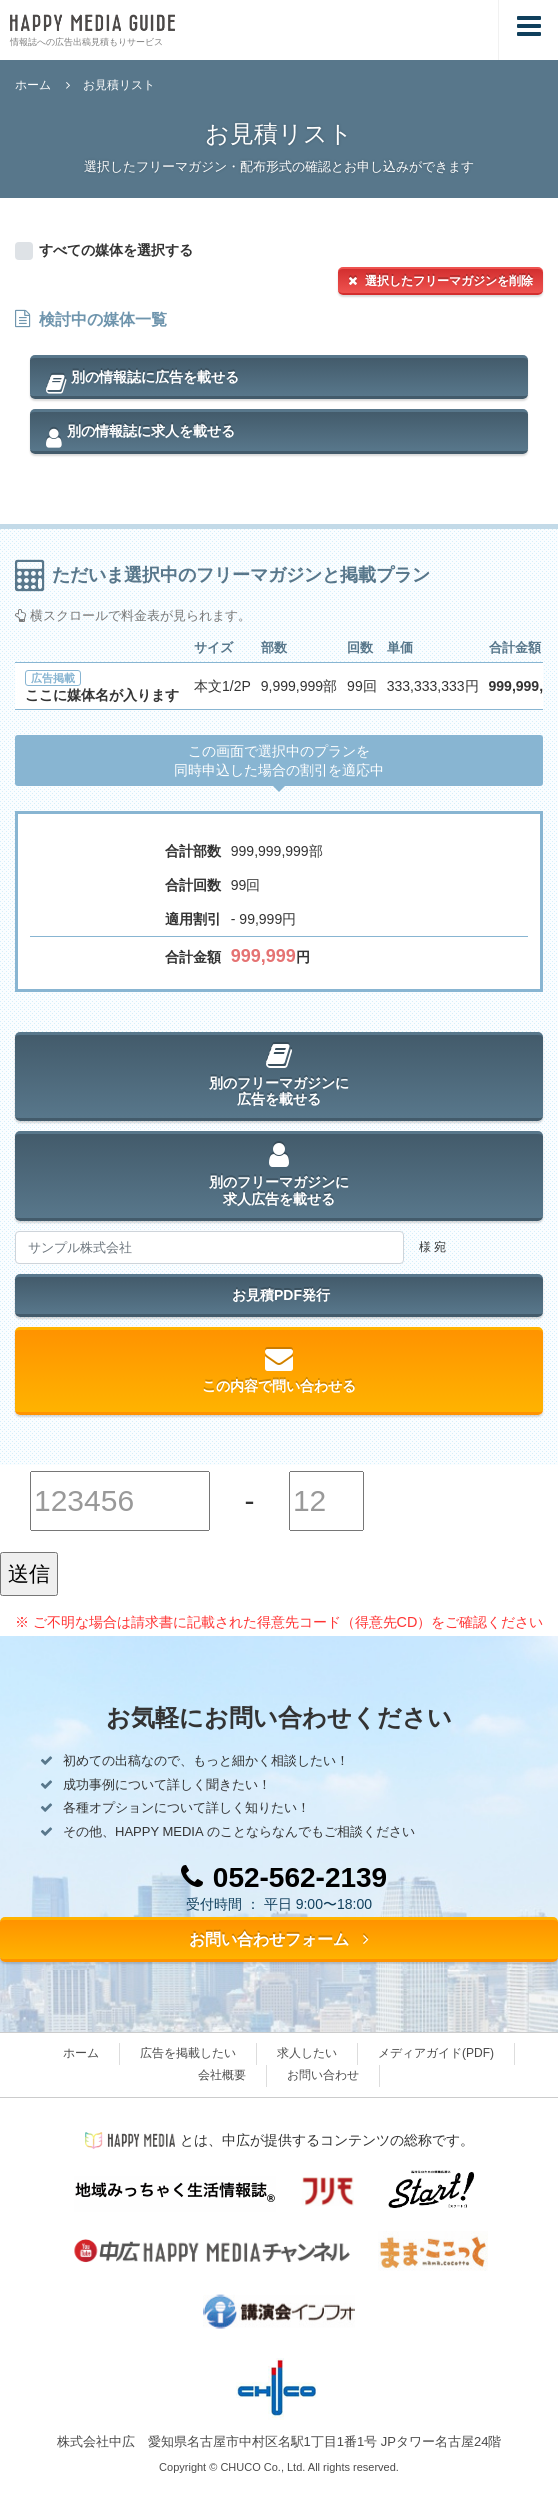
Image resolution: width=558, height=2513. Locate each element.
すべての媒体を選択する (116, 250)
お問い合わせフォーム (279, 1939)
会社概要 (222, 2075)
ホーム (33, 85)
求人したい (307, 2053)
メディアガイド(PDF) (436, 2053)
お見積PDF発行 (279, 1295)
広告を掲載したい (188, 2053)
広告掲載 (53, 678)
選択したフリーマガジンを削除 (440, 281)
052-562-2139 (284, 1877)
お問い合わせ (323, 2075)
